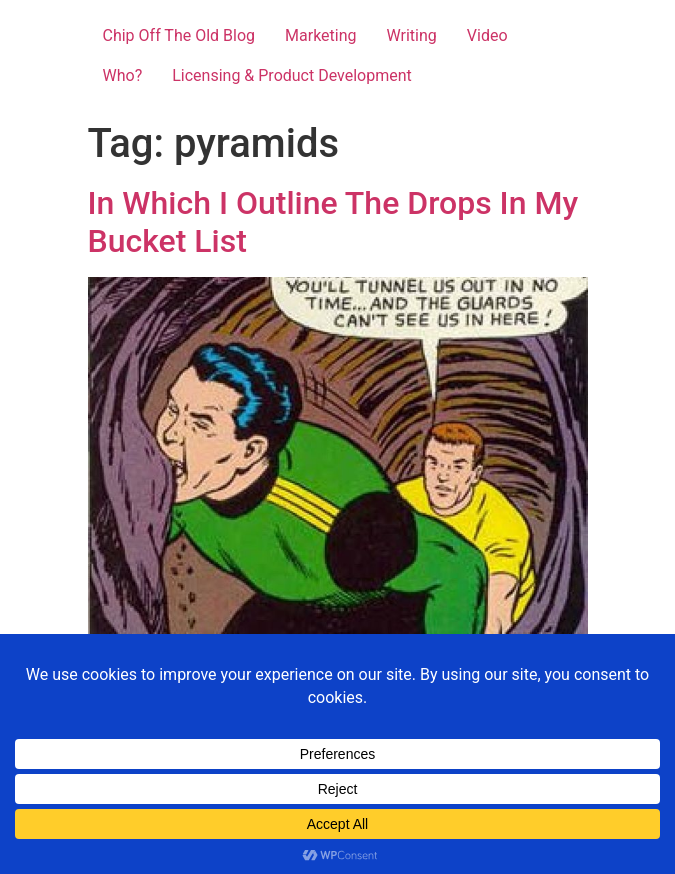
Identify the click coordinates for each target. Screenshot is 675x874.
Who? (123, 75)
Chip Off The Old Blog (179, 35)
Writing (412, 35)
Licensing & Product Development (292, 75)
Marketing (320, 35)
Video (487, 35)
